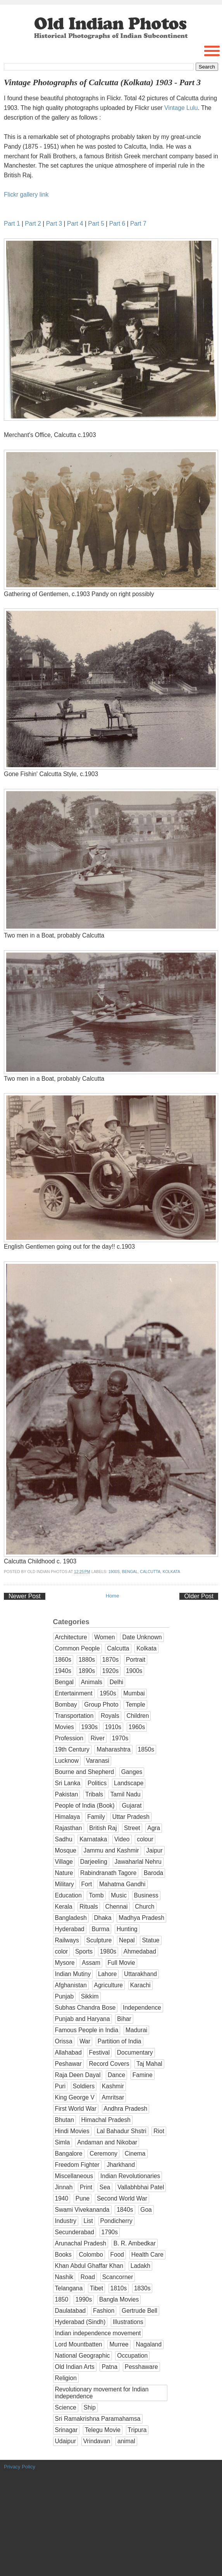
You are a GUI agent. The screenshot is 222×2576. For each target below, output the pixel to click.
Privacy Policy (19, 2467)
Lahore (107, 1974)
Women (104, 1637)
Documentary (135, 2052)
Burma (100, 1929)
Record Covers (109, 2063)
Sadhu (63, 1839)
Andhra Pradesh (126, 2108)
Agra (153, 1828)
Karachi (140, 1985)
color (61, 1951)
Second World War (122, 2198)
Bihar (124, 2019)
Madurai (136, 2030)
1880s (87, 1659)
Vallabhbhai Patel (140, 2187)
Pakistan (66, 1794)
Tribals (94, 1794)
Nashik (64, 2277)
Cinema (135, 2153)
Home (112, 1596)
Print (86, 2187)
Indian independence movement (98, 2333)
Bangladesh (71, 1917)
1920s (110, 1671)
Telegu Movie (102, 2430)
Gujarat (131, 1805)
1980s (108, 1951)
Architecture (71, 1637)
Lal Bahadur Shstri (121, 2131)
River (98, 1738)
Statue (150, 1940)
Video (122, 1839)
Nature (64, 1873)
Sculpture (99, 1940)
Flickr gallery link (26, 194)
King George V (75, 2097)
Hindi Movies (72, 2131)
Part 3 (54, 223)
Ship (90, 2407)
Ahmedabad (140, 1951)
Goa (145, 2209)
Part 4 (75, 223)
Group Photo (101, 1704)
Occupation (132, 2355)
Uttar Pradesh (131, 1816)
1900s (114, 1572)
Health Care (147, 2254)
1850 (62, 2299)
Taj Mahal (149, 2063)
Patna (109, 2366)
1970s (120, 1738)
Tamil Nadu (125, 1794)
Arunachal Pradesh (81, 2243)
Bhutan (64, 2120)
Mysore (65, 1962)
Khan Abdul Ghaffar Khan (89, 2265)
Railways (67, 1940)
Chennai (116, 1906)
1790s (110, 2232)
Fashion (103, 2310)
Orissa (63, 2041)
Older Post (198, 1596)
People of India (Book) (85, 1805)
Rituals (88, 1906)
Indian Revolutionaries (130, 2176)
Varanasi (97, 1760)
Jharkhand (121, 2164)
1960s (137, 1727)
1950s (108, 1693)
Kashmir (113, 2086)
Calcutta (150, 1572)
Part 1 (12, 223)
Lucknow (67, 1760)
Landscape (128, 1783)
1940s (63, 1671)
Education (68, 1895)
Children (137, 1715)
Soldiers (84, 2086)
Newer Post (25, 1596)
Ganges (132, 1772)
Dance (116, 2075)
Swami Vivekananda (82, 2209)
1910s (113, 1727)
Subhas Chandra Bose (85, 2007)
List (88, 2221)
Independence (142, 2007)
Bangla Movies (119, 2299)
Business (146, 1895)
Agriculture (108, 1985)
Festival (99, 2052)
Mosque (65, 1850)
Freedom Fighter (77, 2164)
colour (145, 1839)
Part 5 (96, 223)
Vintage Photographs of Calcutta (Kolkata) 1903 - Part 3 (102, 82)
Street (132, 1828)
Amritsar (113, 2097)
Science (65, 2407)
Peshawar (68, 2063)
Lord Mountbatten (78, 2344)
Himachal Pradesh (106, 2120)
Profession (69, 1738)
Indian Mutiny (73, 1974)
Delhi (117, 1682)
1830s (142, 2288)
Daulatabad (70, 2310)
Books (63, 2254)
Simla (62, 2142)
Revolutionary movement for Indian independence (102, 2392)
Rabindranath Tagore (108, 1873)
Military (64, 1884)
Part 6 (117, 223)
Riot (158, 2131)
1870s (110, 1659)
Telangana (69, 2288)
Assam (91, 1962)
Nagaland (149, 2344)
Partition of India (119, 2041)
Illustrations (128, 2322)
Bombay (66, 1704)
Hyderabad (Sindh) (80, 2322)
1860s (63, 1659)
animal (126, 2441)
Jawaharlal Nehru (138, 1861)
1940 (62, 2198)
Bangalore (69, 2153)
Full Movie (121, 1962)
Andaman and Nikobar (107, 2142)
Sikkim (90, 1996)
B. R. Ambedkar (135, 2243)
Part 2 (33, 223)
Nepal (127, 1940)
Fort (86, 1884)
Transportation (74, 1715)
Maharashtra (113, 1749)
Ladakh (140, 2265)
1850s (146, 1749)
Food (117, 2254)
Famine (143, 2075)
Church (144, 1906)
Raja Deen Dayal (78, 2075)
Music (119, 1895)
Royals (110, 1715)
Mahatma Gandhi (122, 1884)
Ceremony (103, 2153)
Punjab (64, 1996)
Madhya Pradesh (141, 1917)
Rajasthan (68, 1828)
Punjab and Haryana (82, 2019)
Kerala (63, 1906)
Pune (82, 2198)
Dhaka (103, 1917)
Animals (91, 1682)
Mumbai (134, 1693)
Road (88, 2277)
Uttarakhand (140, 1974)
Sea (105, 2187)
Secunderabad (74, 2232)
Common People (77, 1648)
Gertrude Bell (139, 2310)
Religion (66, 2378)
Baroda (153, 1873)
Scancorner (117, 2277)
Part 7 (138, 223)
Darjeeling (93, 1861)
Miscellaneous (74, 2176)
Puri (60, 2086)
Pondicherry (116, 2221)
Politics (97, 1783)
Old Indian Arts (75, 2366)
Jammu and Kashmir (111, 1850)
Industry (65, 2221)
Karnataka (93, 1839)
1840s (125, 2209)
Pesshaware (141, 2366)
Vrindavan (96, 2441)
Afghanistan (71, 1985)
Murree (118, 2344)
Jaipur (154, 1850)
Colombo (91, 2254)
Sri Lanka (68, 1783)
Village (64, 1861)
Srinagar (66, 2430)
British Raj (103, 1828)
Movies (64, 1727)
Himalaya (67, 1816)
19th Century (72, 1749)
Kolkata (171, 1572)
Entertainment (74, 1693)
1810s (118, 2288)
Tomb (96, 1895)
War (84, 2041)
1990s (84, 2299)
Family (96, 1816)
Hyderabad (69, 1929)
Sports (84, 1951)
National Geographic (82, 2355)
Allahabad (68, 2052)
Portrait (135, 1659)
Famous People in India (87, 2030)
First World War (75, 2108)
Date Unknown (142, 1637)
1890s (87, 1671)
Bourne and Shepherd (84, 1772)
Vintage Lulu (181, 108)
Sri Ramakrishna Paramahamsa (98, 2418)
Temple (135, 1704)
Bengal (130, 1572)
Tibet (96, 2288)
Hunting (127, 1929)
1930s (89, 1727)
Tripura (137, 2430)
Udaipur (65, 2441)
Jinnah (64, 2187)
